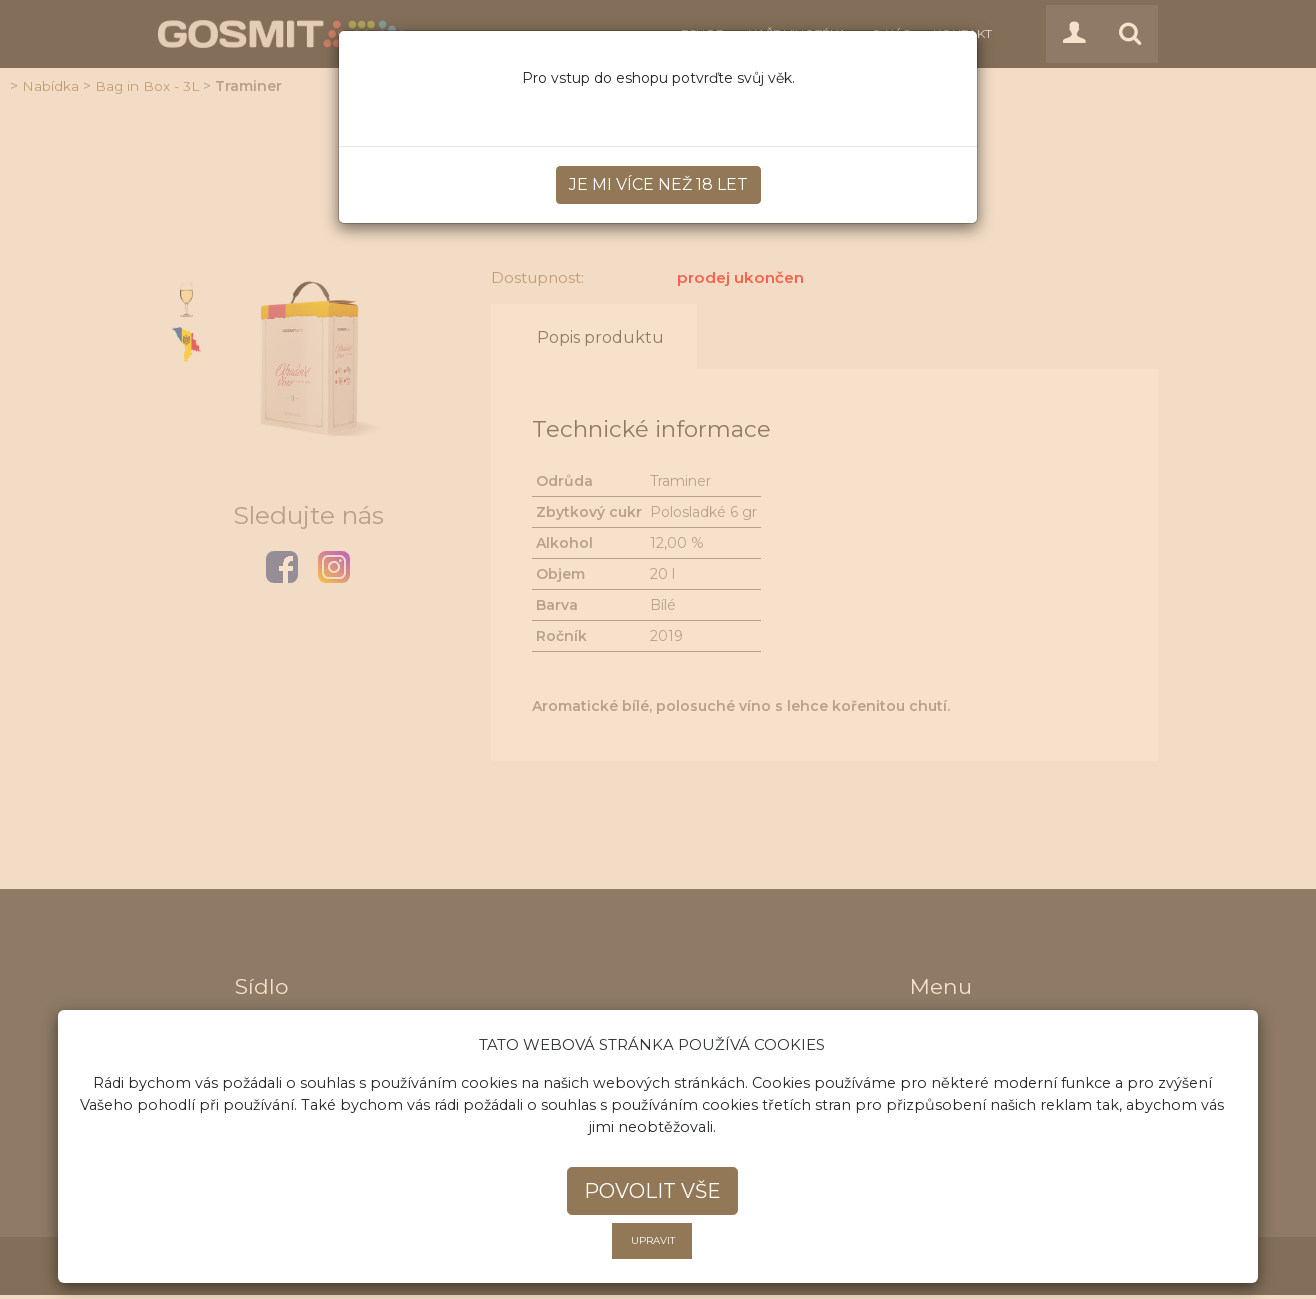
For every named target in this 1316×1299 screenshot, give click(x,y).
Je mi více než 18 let (658, 184)
